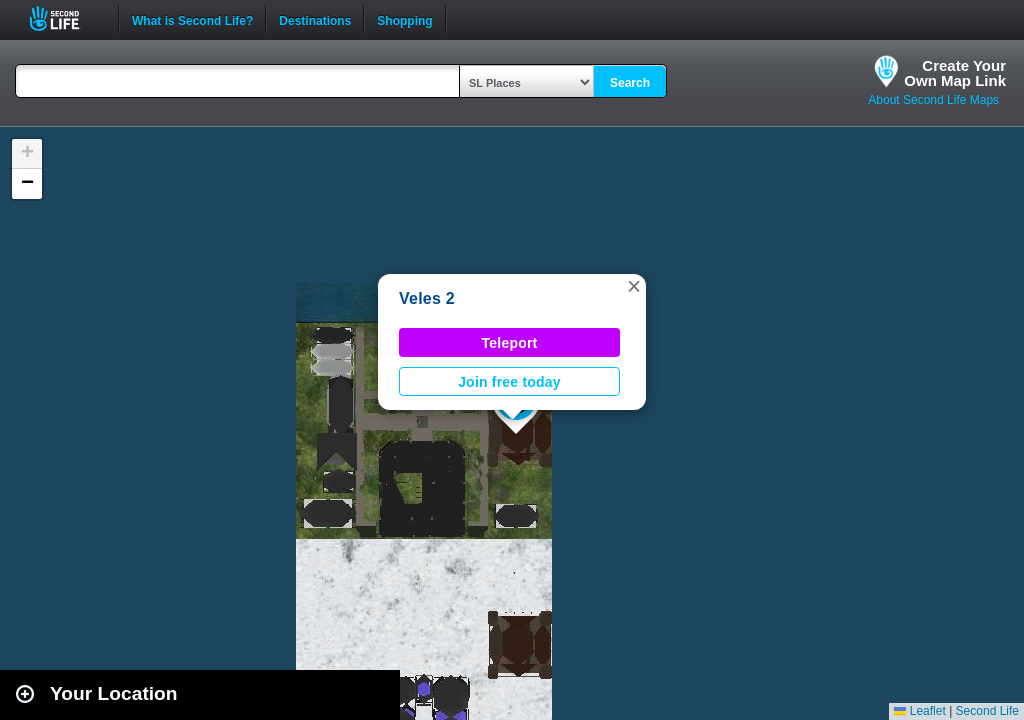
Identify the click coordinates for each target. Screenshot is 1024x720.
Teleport (510, 343)
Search (630, 83)
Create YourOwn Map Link (955, 73)
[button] (634, 286)
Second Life (65, 18)
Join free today (509, 382)
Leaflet (919, 711)
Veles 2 (427, 298)
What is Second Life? (192, 19)
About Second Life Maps (933, 100)
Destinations (315, 19)
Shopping (404, 19)
